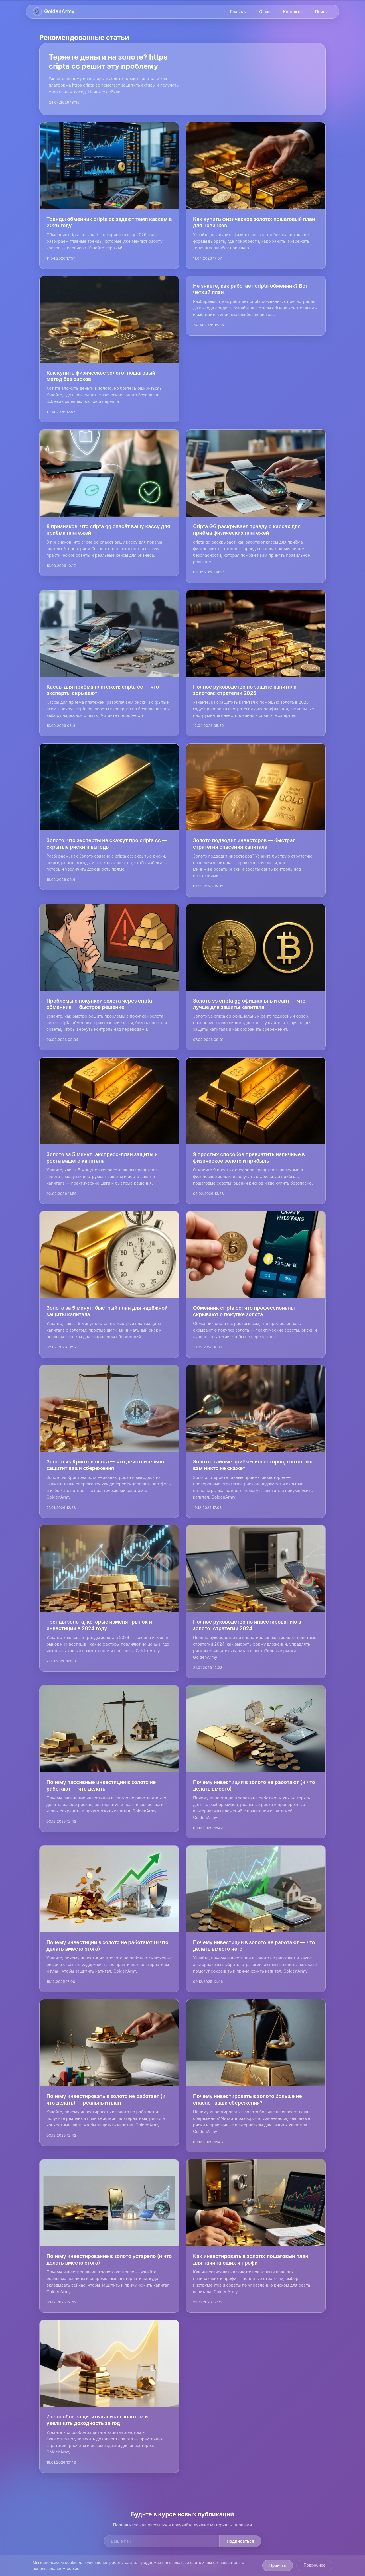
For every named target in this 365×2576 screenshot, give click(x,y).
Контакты (293, 11)
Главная (238, 11)
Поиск (321, 11)
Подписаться (240, 2541)
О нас (265, 11)
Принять (277, 2565)
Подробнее (314, 2565)
